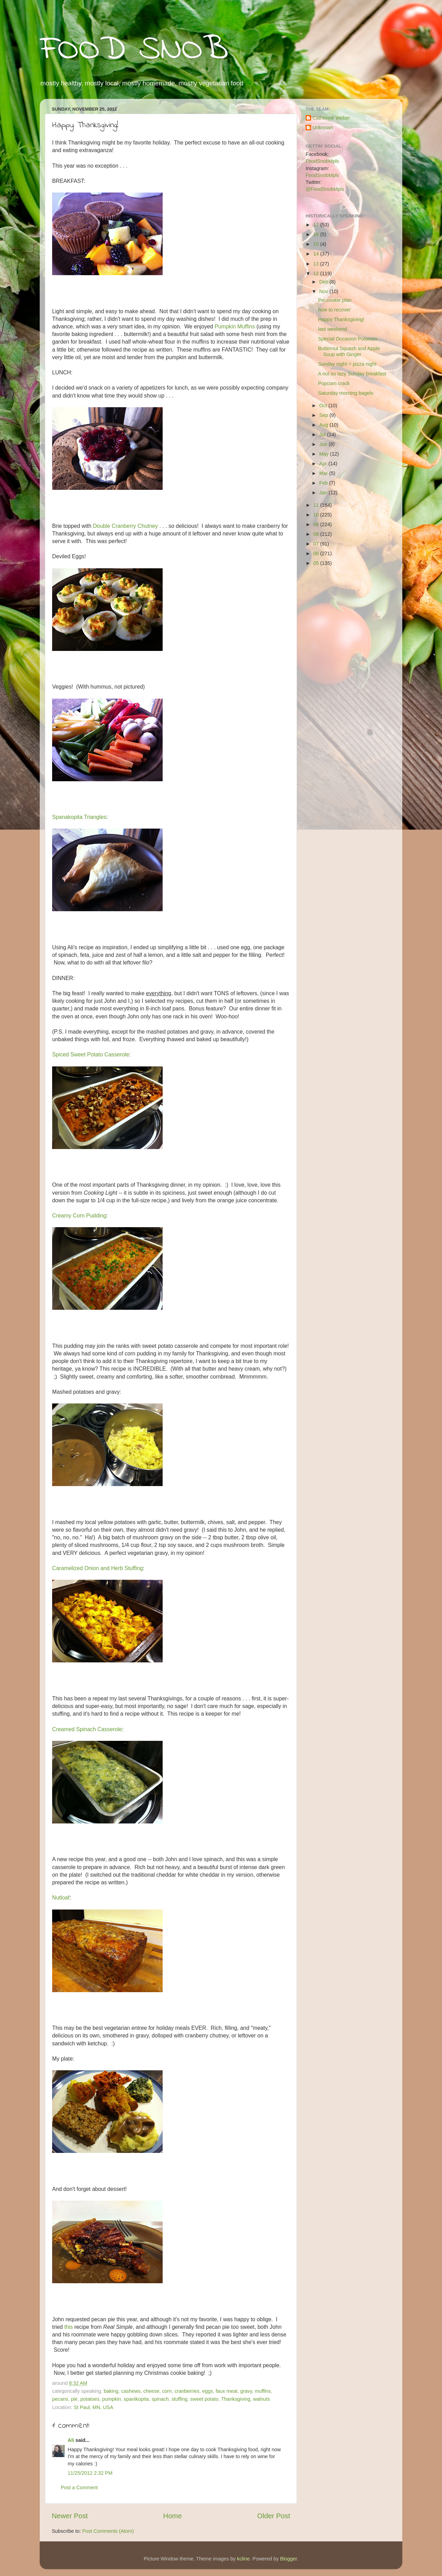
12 (316, 273)
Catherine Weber (331, 118)
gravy (246, 2391)
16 (316, 234)
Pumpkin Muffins (234, 326)
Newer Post (70, 2516)
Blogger (288, 2558)
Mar (324, 473)
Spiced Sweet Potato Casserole (90, 1054)
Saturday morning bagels (345, 393)
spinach (160, 2399)
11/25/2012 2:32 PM (90, 2473)
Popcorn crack (334, 383)
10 (316, 514)
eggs (207, 2391)
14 (316, 253)
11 (316, 505)
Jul (323, 434)
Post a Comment (79, 2487)
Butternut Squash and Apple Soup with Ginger (349, 351)
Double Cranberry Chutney (125, 526)
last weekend (332, 329)
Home (172, 2516)
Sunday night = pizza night (347, 364)
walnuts (261, 2399)
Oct (323, 405)
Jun (324, 444)
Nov (324, 291)
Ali (71, 2440)
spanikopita (136, 2399)
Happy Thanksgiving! (341, 319)
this (68, 2327)
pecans (60, 2399)
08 (316, 534)
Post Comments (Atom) (108, 2531)
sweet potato (204, 2399)
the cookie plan (335, 300)
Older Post (273, 2516)
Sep (324, 415)
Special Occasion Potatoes (347, 339)
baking (111, 2391)
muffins (263, 2391)
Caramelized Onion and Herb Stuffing (97, 1568)
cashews (131, 2391)
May (324, 454)
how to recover (334, 309)
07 (316, 544)
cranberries (186, 2391)
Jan (324, 492)
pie (74, 2399)
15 (316, 244)
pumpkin (111, 2399)
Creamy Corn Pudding (79, 1216)
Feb (324, 483)
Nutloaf (60, 1898)
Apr (323, 463)
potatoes (89, 2399)
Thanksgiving (235, 2399)
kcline (243, 2558)
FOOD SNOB (134, 50)
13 (316, 264)
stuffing (180, 2399)
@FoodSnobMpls (325, 189)
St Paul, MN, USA (93, 2407)
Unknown (323, 127)
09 (316, 524)
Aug (324, 425)
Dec (324, 281)
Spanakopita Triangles (79, 817)
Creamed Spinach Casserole (87, 1729)
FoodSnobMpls (322, 161)
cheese (151, 2391)
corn (167, 2391)
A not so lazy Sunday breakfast (352, 373)
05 (316, 563)
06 (316, 553)
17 (316, 224)
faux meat (227, 2391)
